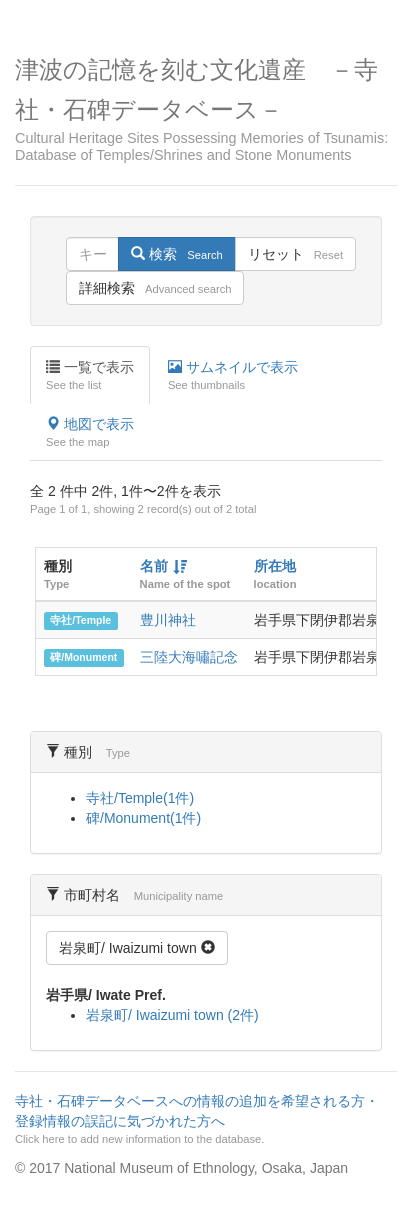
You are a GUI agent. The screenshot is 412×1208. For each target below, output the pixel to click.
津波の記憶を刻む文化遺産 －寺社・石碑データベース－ (206, 110)
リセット (295, 254)
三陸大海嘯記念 (189, 657)
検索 (176, 254)
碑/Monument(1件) (143, 818)
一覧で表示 (90, 376)
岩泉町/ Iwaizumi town (137, 948)
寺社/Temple (80, 621)
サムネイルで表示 (233, 376)
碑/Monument (83, 658)
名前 (154, 566)
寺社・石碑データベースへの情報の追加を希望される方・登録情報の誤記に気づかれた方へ (203, 1120)
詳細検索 (155, 288)
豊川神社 (168, 620)
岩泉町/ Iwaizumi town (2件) (172, 1015)
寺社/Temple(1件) (140, 798)
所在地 (275, 566)
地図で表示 (90, 433)
